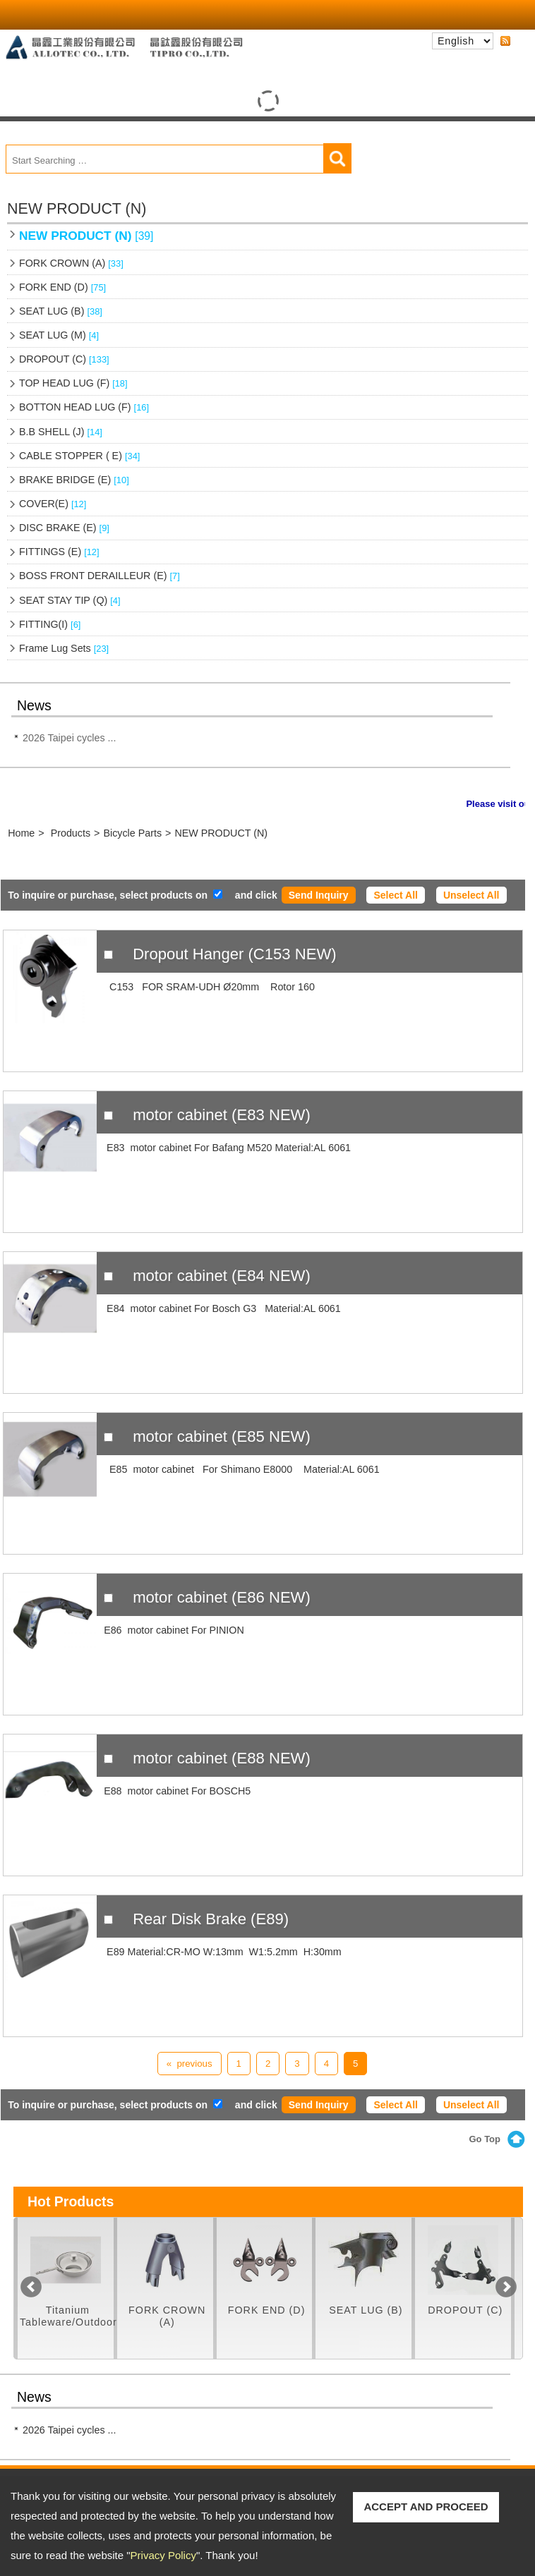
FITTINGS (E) (59, 551)
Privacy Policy (163, 2555)
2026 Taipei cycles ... (69, 737)
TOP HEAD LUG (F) (73, 383)
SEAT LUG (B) (60, 311)
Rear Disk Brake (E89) (211, 1919)
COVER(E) (52, 503)
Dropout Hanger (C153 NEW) (235, 954)
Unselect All (471, 895)
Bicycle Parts (132, 833)
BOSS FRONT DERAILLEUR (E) (99, 575)
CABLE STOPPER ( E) (79, 455)
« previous (189, 2063)
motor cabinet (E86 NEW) (222, 1597)
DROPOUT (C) (64, 359)
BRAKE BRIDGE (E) (74, 479)
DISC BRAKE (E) (64, 527)
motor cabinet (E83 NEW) (222, 1115)
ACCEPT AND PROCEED (425, 2507)
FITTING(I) (49, 624)
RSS (505, 42)
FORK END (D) (62, 287)
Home (21, 833)
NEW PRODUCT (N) (86, 236)
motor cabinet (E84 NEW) (222, 1275)
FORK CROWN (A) (71, 263)
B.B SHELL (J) (60, 431)
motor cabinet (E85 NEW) (222, 1436)
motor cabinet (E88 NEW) (222, 1758)
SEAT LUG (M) (59, 335)
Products (70, 833)
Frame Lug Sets (64, 648)
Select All (395, 895)
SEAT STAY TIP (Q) (70, 600)
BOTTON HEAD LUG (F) (84, 407)
